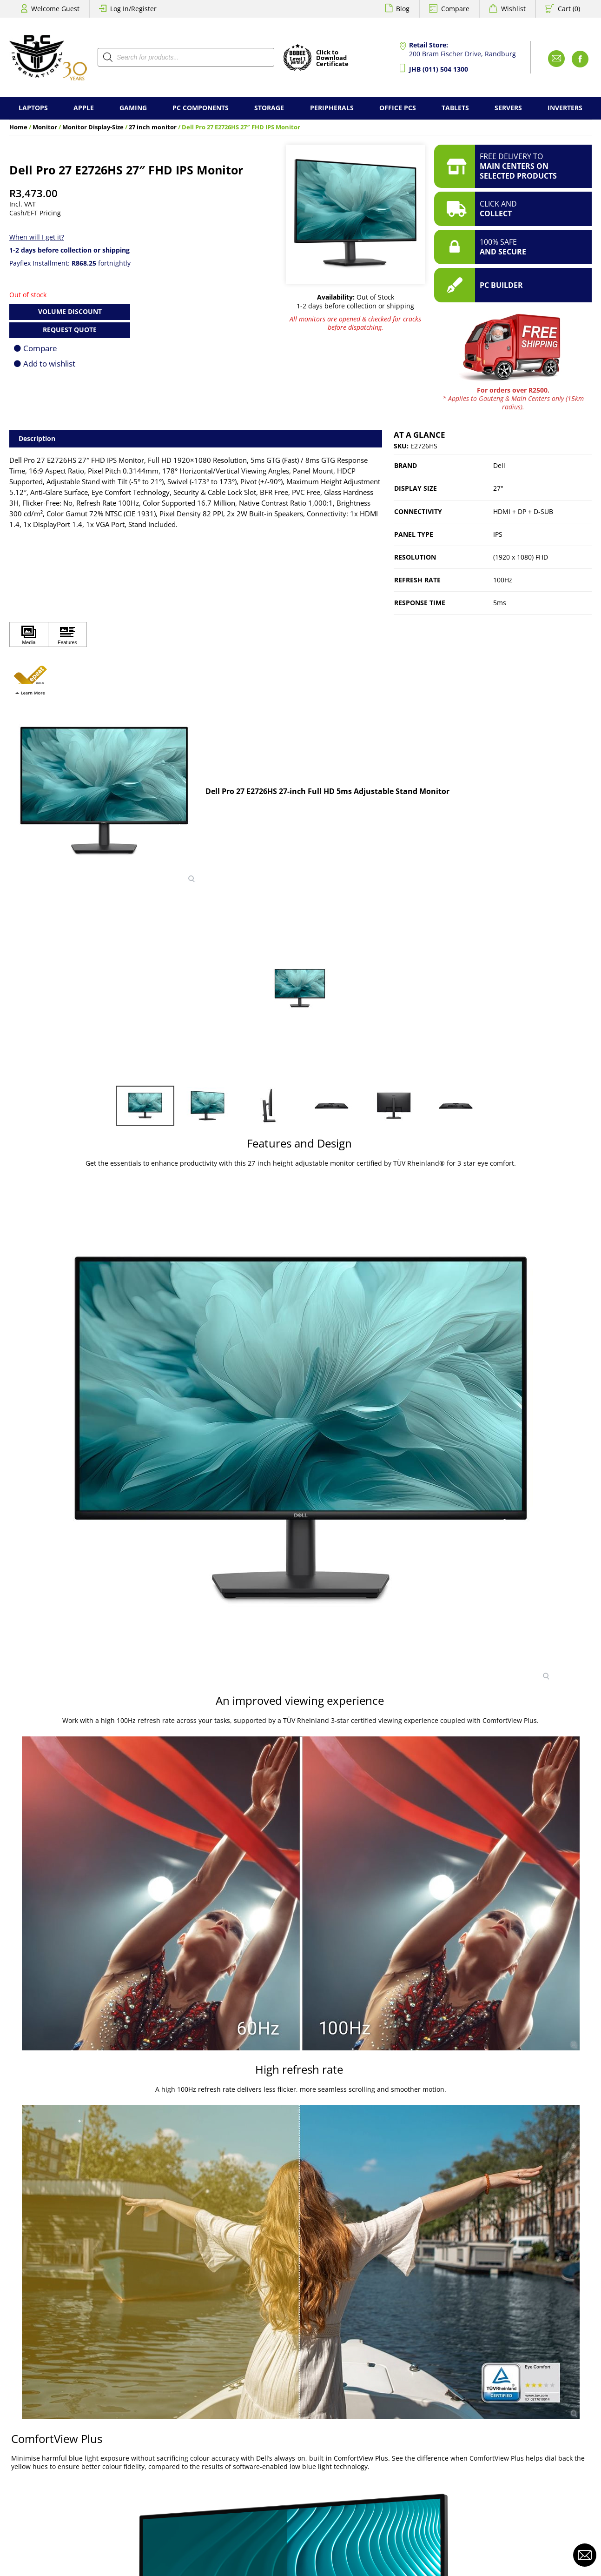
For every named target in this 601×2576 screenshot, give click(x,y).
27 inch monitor (153, 127)
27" (498, 488)
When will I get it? (36, 237)
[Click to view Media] (28, 634)
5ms (499, 602)
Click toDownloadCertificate (332, 58)
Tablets (455, 107)
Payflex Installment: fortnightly (70, 263)
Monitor (45, 127)
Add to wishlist (49, 363)
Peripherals (332, 107)
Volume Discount (70, 311)
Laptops (33, 107)
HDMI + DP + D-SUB (523, 511)
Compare (455, 8)
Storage (269, 107)
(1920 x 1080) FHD (520, 557)
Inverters (565, 107)
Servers (508, 107)
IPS (497, 534)
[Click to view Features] (67, 634)
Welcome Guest (55, 8)
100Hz (502, 579)
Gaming (133, 107)
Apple (83, 107)
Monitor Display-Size (93, 127)
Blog (402, 8)
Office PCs (397, 107)
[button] (30, 675)
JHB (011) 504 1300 (438, 69)
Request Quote (70, 329)
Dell (499, 465)
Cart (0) (569, 8)
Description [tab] (37, 438)
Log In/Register (133, 8)
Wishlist (513, 8)
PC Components (200, 107)
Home (18, 127)
